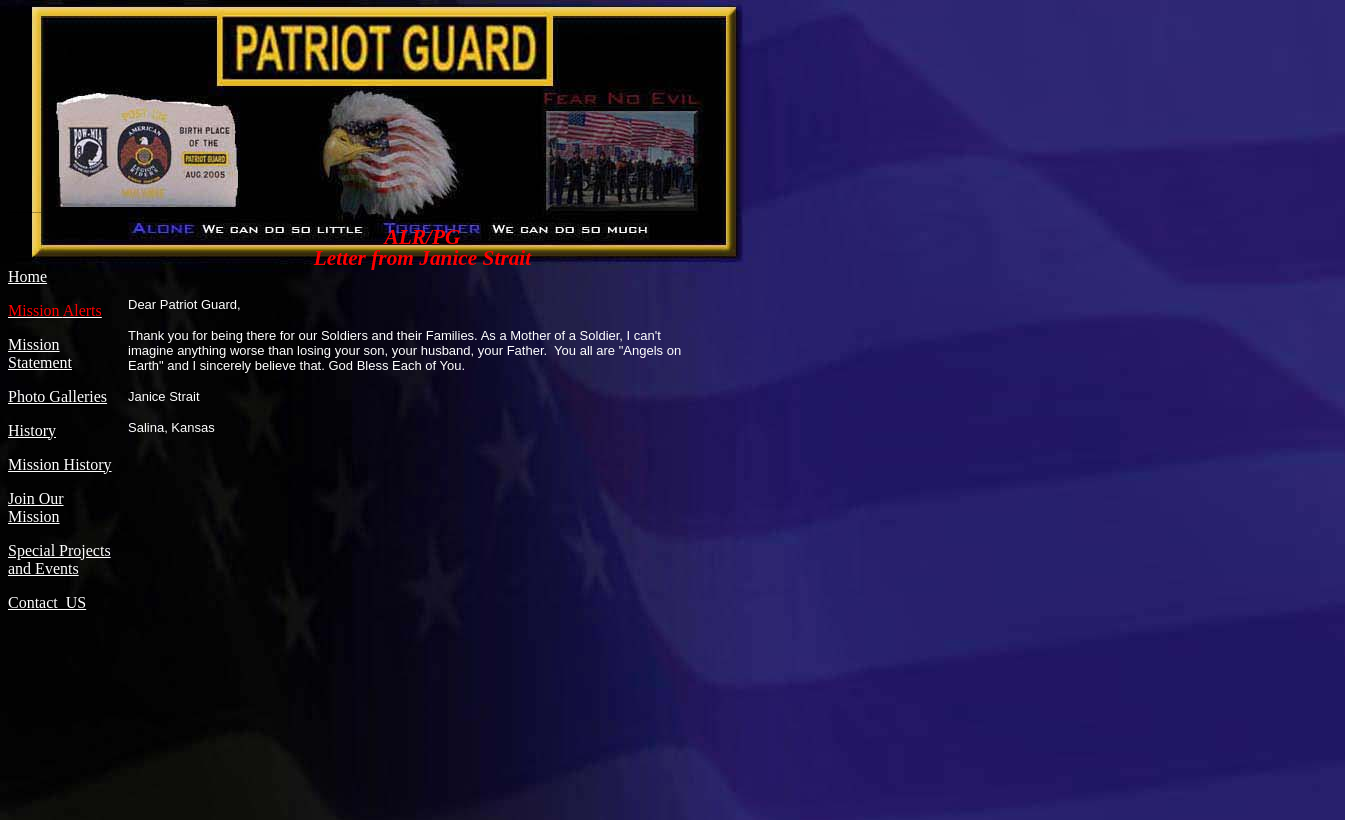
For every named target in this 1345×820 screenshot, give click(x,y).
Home (27, 276)
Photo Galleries (57, 396)
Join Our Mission (36, 507)
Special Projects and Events (59, 559)
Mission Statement (40, 353)
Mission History (60, 464)
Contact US (47, 602)
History (32, 430)
